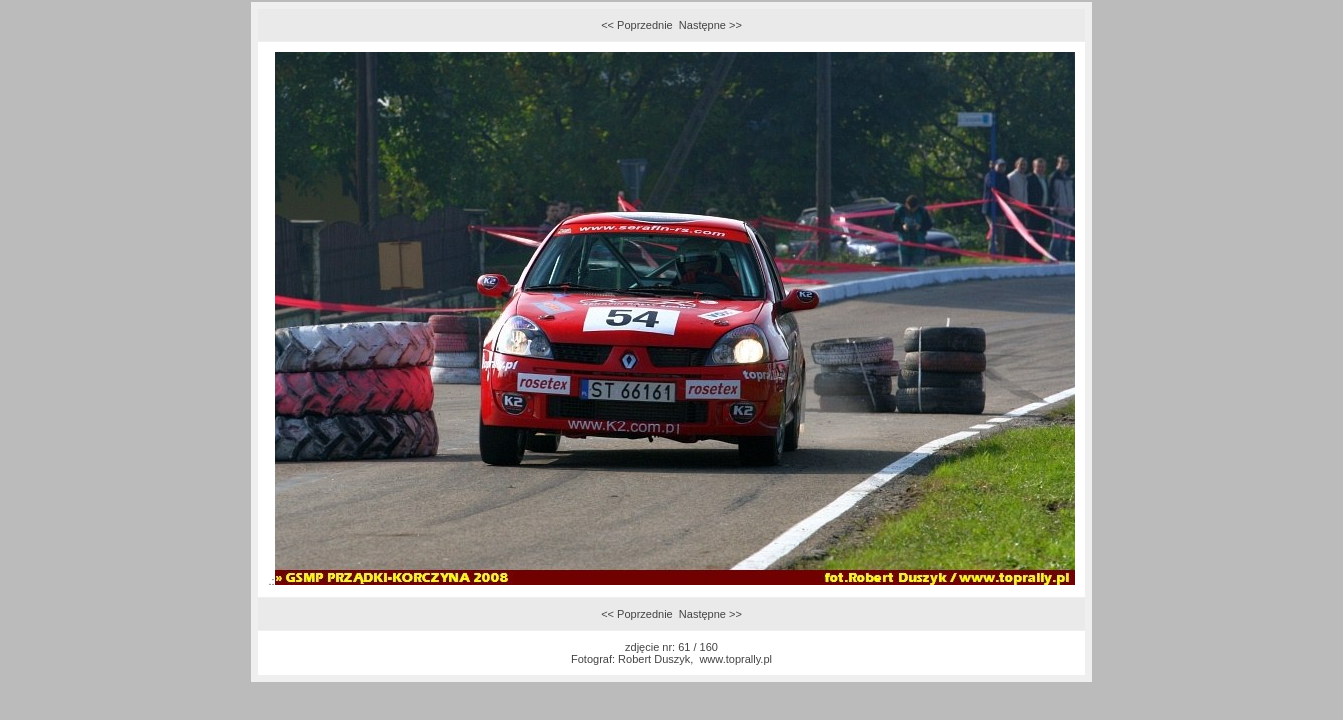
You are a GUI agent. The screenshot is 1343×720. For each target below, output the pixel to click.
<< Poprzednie (637, 25)
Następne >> (710, 25)
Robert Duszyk (654, 659)
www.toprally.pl (735, 659)
